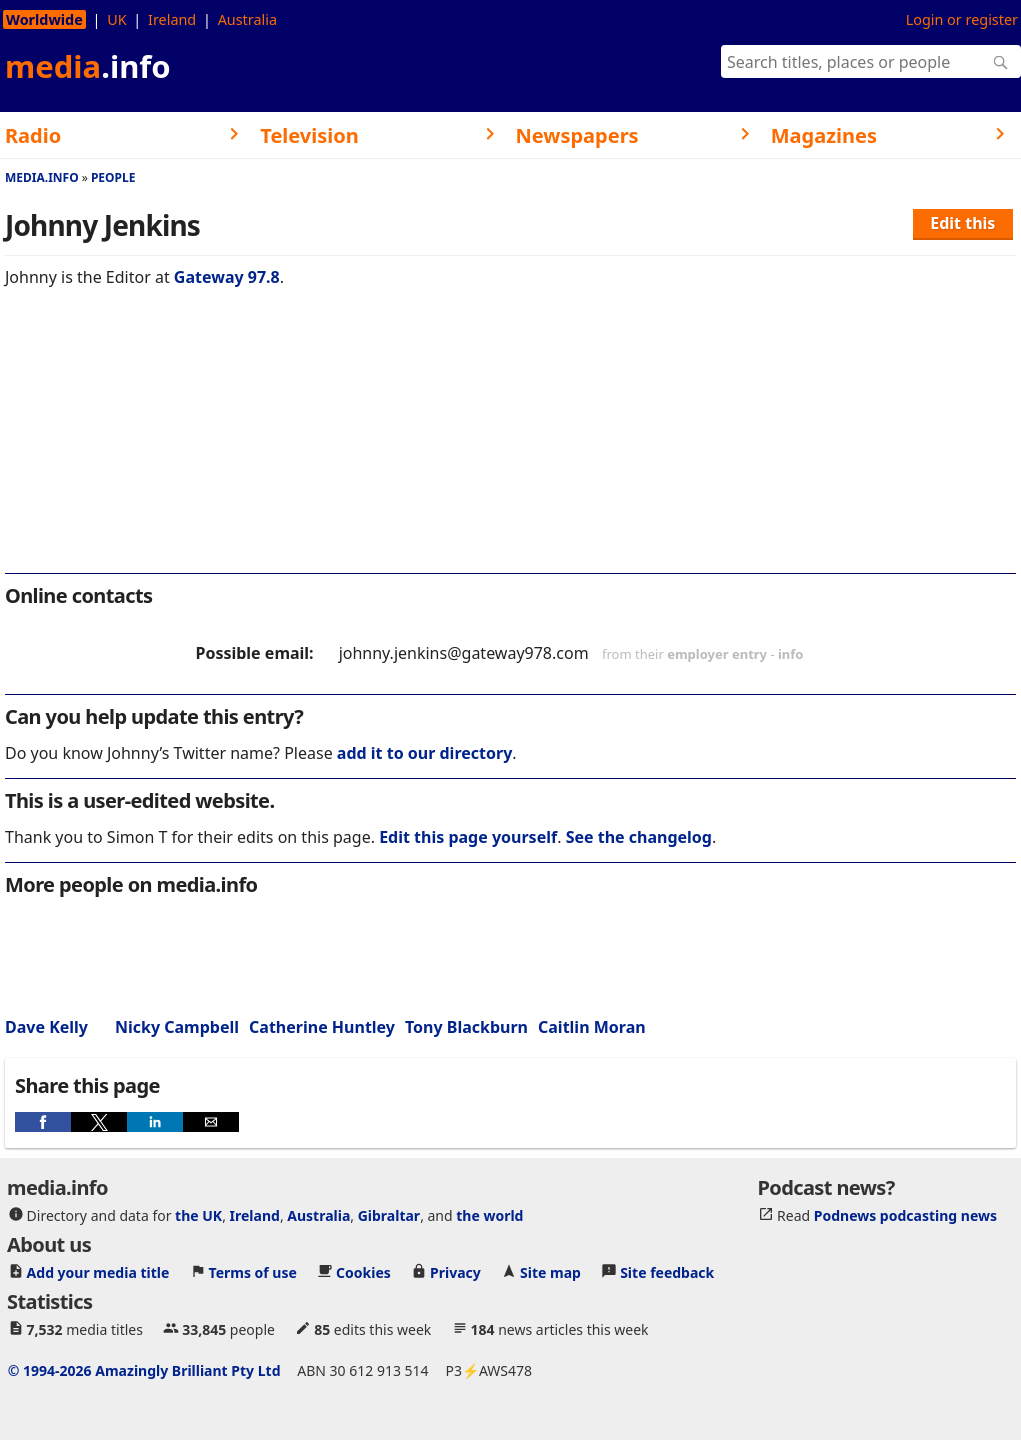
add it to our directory (424, 753)
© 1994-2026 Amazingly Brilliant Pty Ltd (144, 1370)
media (88, 66)
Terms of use (253, 1272)
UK (116, 19)
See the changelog (639, 837)
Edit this (962, 223)
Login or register (962, 19)
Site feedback (667, 1272)
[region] (510, 444)
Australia (247, 19)
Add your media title (98, 1272)
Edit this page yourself (468, 837)
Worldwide (44, 19)
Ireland (172, 19)
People (113, 177)
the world (489, 1215)
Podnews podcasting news (905, 1215)
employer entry (717, 654)
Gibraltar (389, 1215)
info (791, 654)
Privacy (455, 1272)
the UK (198, 1215)
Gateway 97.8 (227, 277)
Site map (550, 1272)
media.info (42, 177)
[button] (43, 1122)
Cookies (363, 1272)
